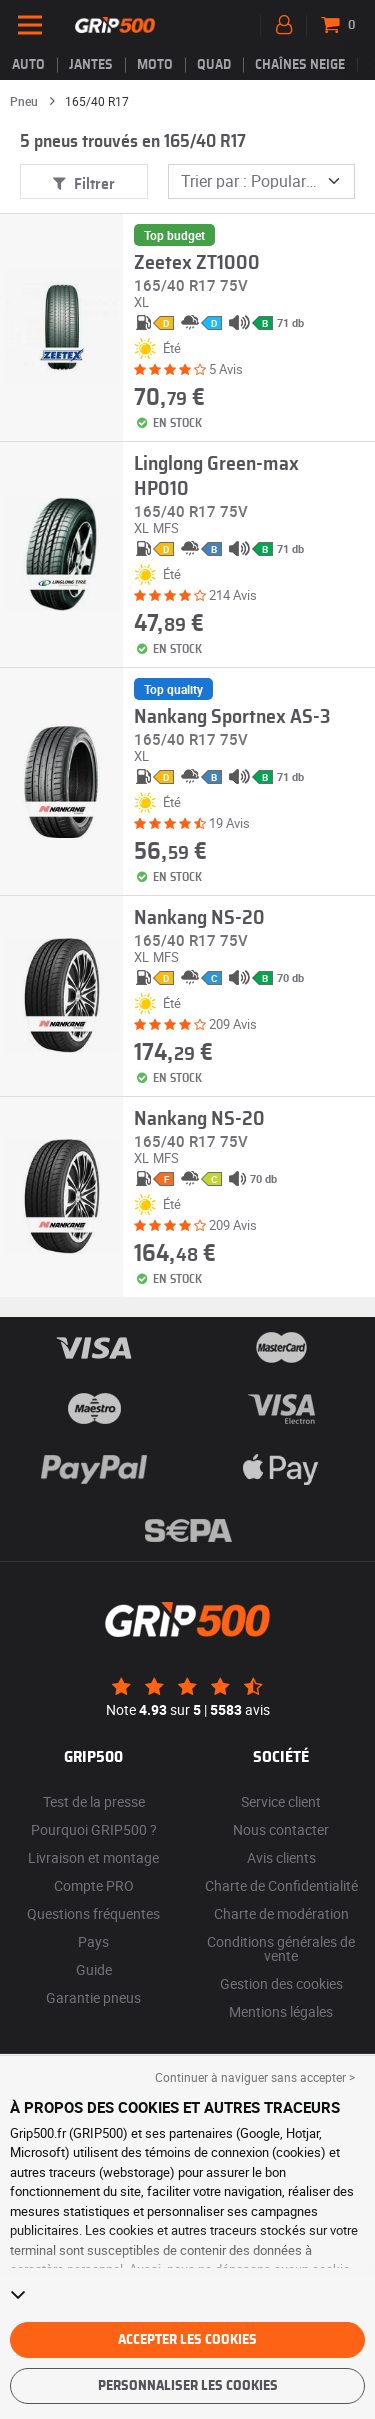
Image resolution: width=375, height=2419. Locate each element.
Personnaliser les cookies (188, 2386)
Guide (94, 1969)
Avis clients (281, 1857)
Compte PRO (94, 1885)
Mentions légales (281, 2011)
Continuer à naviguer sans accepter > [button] (255, 2077)
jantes (91, 65)
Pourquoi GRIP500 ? (94, 1829)
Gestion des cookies (281, 1983)
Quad (214, 65)
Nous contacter (281, 1829)
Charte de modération (281, 1913)
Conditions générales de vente (281, 1948)
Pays (93, 1941)
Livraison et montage (93, 1857)
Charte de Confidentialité (281, 1885)
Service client (281, 1801)
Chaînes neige (300, 65)
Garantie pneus (93, 1997)
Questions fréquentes (93, 1913)
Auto (28, 65)
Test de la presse (94, 1801)
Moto (155, 65)
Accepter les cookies (187, 2340)
